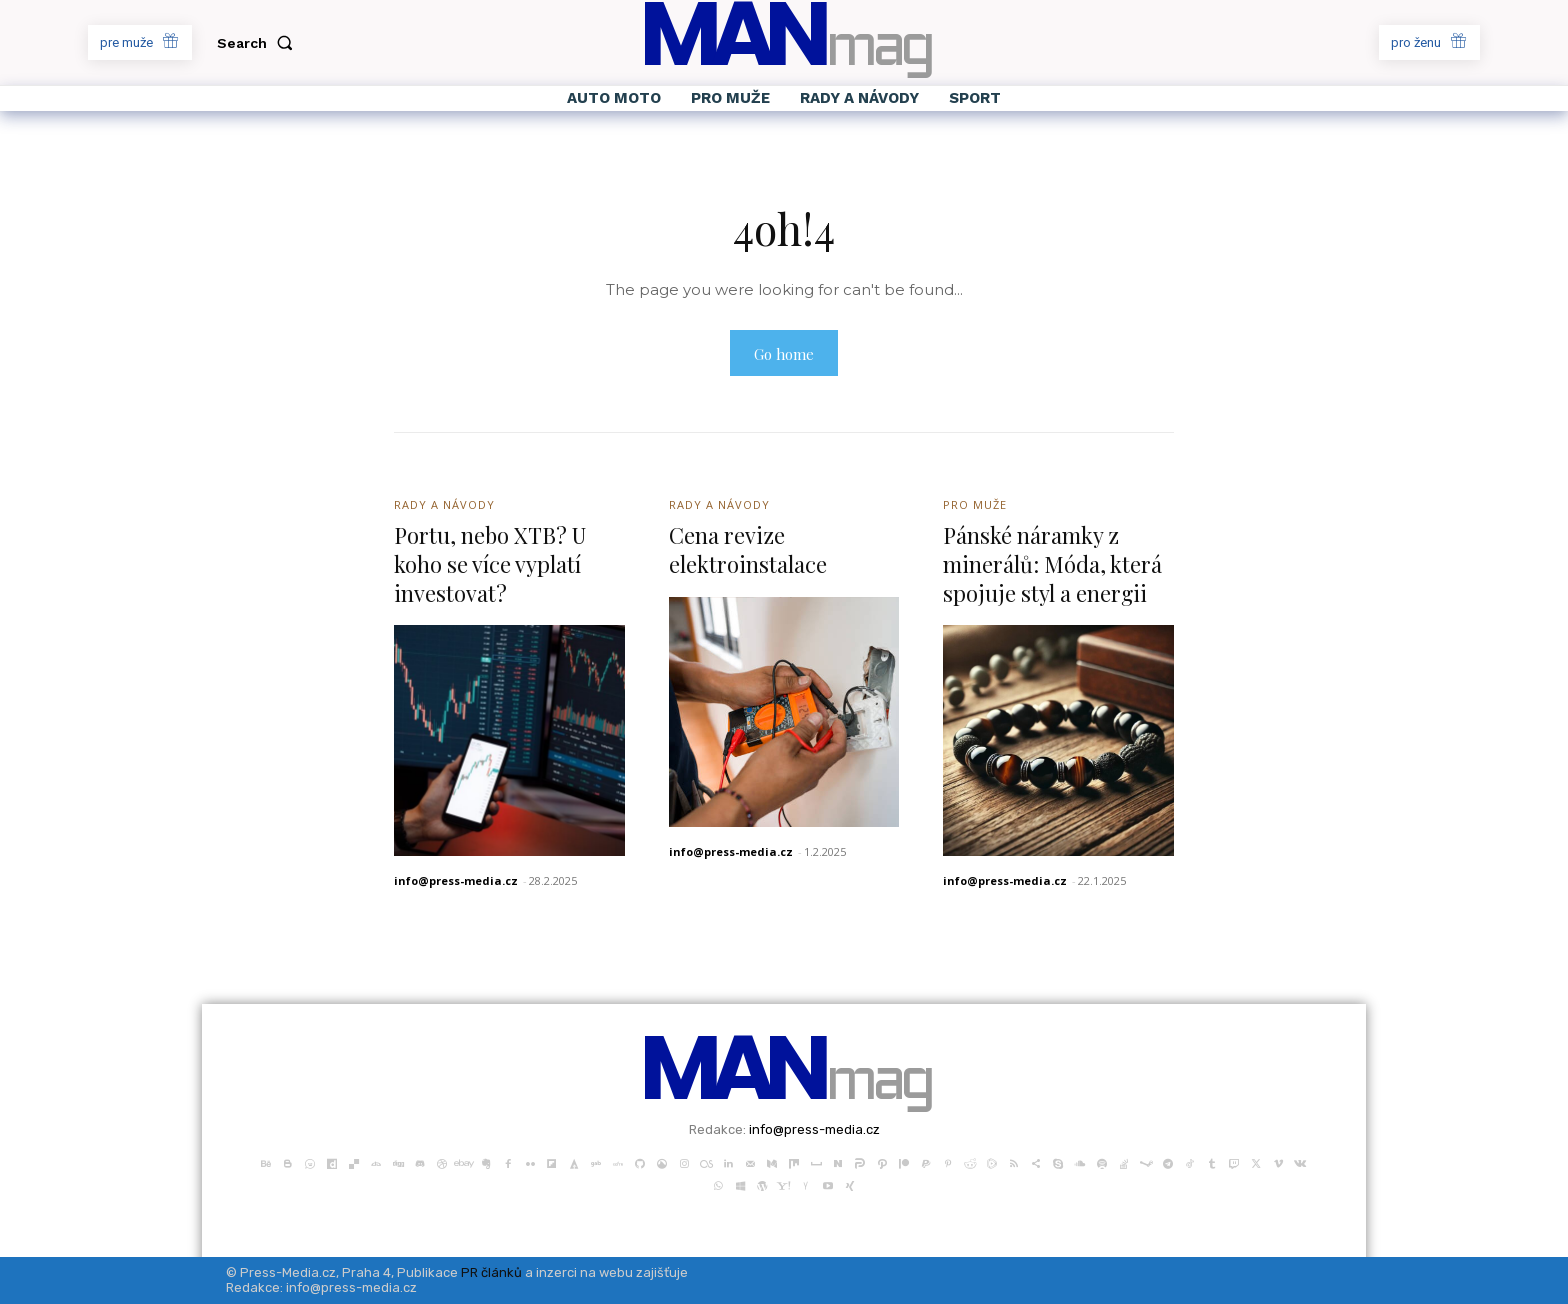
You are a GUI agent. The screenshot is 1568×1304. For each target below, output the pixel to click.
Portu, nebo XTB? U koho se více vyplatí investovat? (491, 563)
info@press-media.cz (456, 880)
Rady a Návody (444, 504)
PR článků (491, 1272)
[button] (259, 43)
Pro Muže (975, 504)
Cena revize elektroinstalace (748, 549)
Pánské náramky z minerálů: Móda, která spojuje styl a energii (1052, 563)
